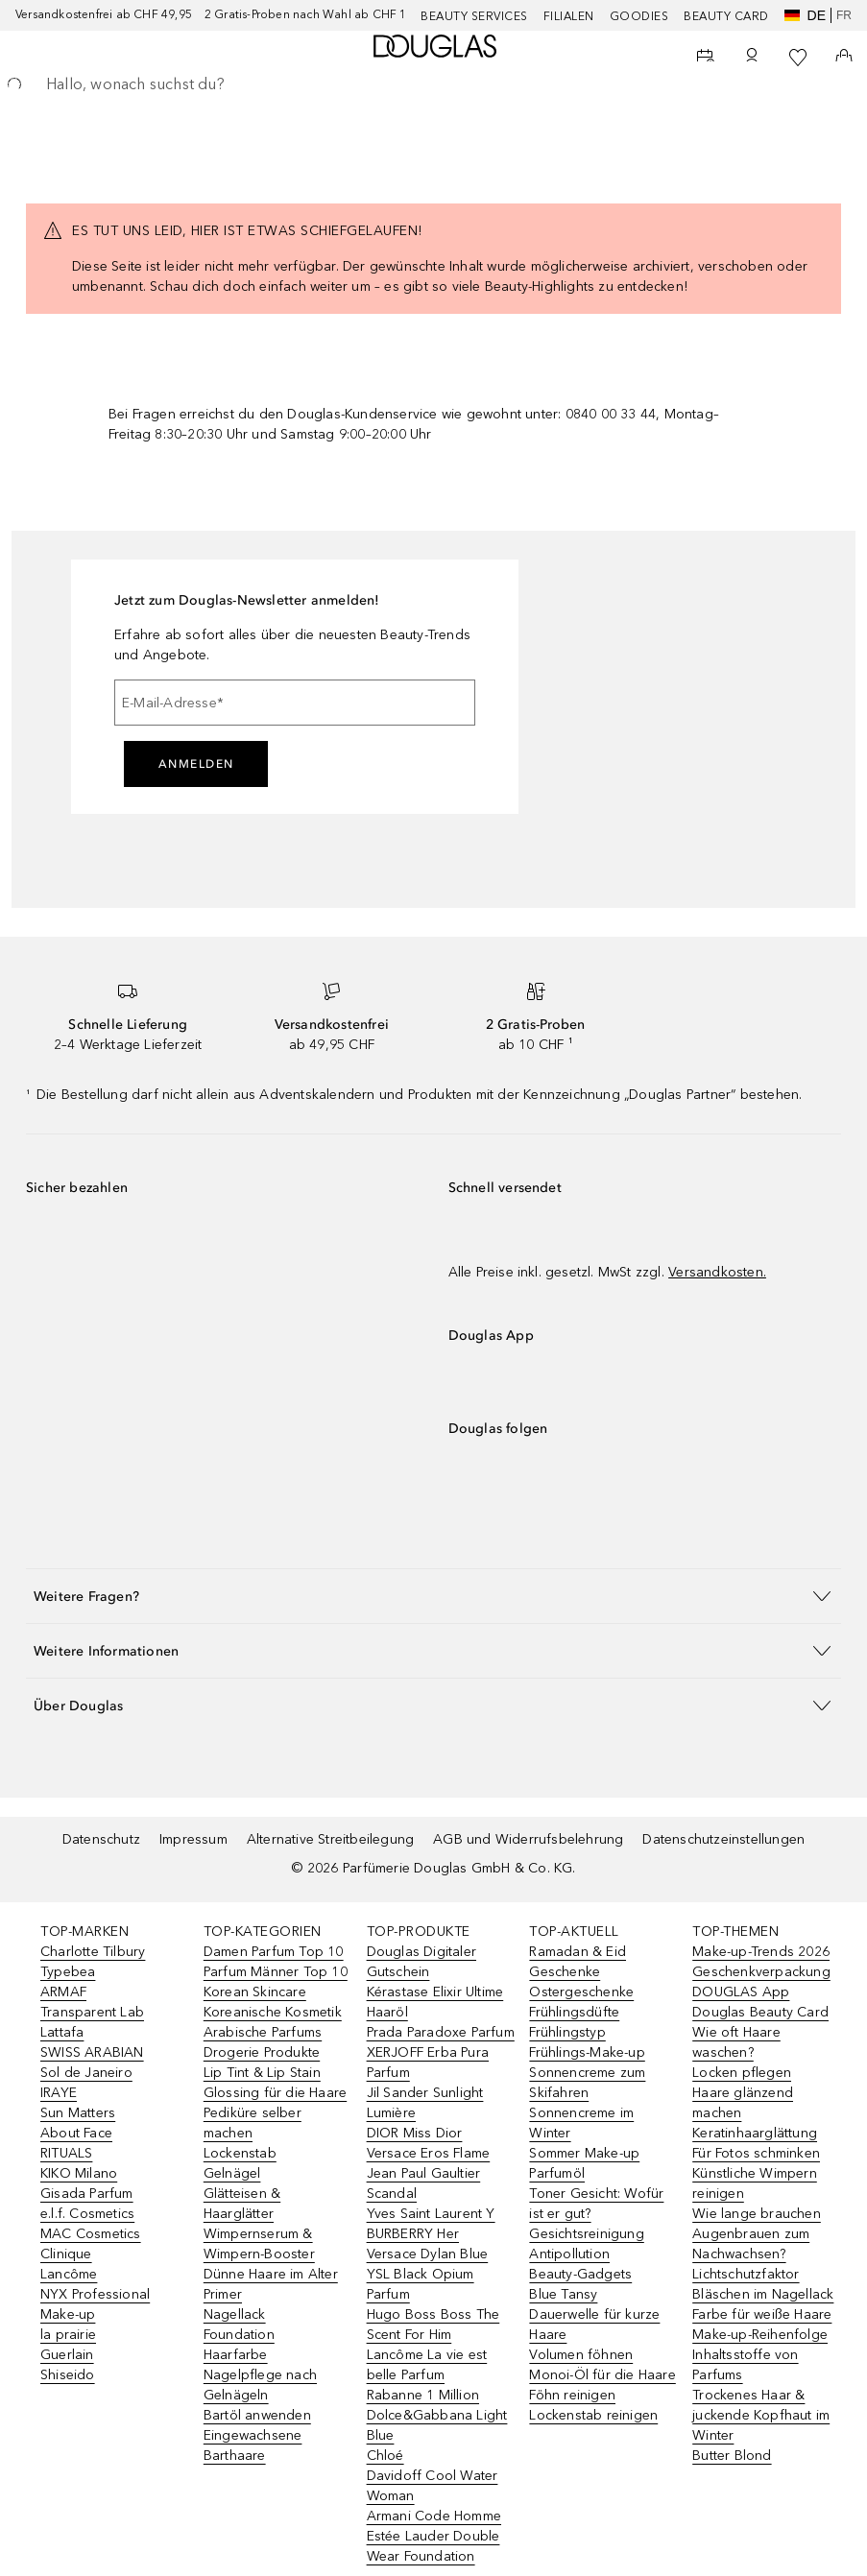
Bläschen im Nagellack (762, 2294)
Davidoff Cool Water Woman (432, 2486)
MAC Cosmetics (90, 2234)
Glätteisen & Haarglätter (242, 2203)
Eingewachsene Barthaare (253, 2445)
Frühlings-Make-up (586, 2052)
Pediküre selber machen (252, 2123)
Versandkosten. (717, 1272)
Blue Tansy (563, 2294)
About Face (76, 2133)
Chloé (385, 2455)
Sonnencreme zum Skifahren (587, 2082)
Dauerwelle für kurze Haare (594, 2324)
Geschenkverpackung (761, 1972)
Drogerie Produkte (262, 2052)
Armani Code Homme (434, 2516)
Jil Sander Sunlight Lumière (425, 2103)
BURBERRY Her (413, 2234)
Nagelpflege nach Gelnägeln (260, 2385)
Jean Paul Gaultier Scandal (424, 2183)
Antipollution (569, 2254)
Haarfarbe (236, 2355)
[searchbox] (433, 84)
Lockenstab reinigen (593, 2415)
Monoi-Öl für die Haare (602, 2375)
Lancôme (68, 2274)
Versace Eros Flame (429, 2153)
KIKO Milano (78, 2173)
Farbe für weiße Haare (761, 2314)
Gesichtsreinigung (586, 2234)
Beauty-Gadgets (580, 2274)
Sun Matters (77, 2113)
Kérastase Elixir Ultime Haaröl (435, 2002)
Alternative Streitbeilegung (330, 1839)
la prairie (68, 2334)
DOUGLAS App (740, 1992)
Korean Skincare (255, 1992)
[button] (433, 1595)
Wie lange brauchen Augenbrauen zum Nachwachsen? (756, 2234)
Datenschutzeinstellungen (723, 1839)
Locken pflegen (741, 2072)
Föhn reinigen (572, 2395)
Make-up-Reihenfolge (760, 2334)
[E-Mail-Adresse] (294, 703)
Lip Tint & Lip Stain (262, 2072)
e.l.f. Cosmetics (87, 2214)
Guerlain (67, 2355)
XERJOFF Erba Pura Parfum (428, 2062)
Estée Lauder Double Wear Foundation (433, 2546)
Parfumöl (557, 2173)
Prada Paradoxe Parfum (441, 2032)
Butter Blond (731, 2455)
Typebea (67, 1972)
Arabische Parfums (263, 2032)
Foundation (239, 2334)
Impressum (193, 1839)
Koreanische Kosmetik (273, 2012)
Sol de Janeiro (86, 2072)
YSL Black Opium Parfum (420, 2284)
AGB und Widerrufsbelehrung (528, 1839)
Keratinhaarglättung (754, 2133)
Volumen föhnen (581, 2355)
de (805, 15)
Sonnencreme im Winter (581, 2123)
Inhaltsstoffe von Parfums (745, 2365)
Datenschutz (101, 1839)
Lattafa (62, 2032)
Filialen (568, 16)
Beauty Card (726, 16)
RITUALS (66, 2153)
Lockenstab (240, 2153)
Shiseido (67, 2375)
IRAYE (58, 2093)
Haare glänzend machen (742, 2103)
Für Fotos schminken (756, 2153)
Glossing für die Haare (275, 2093)
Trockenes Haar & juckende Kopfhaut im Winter (761, 2415)
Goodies (639, 16)
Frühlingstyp (567, 2032)
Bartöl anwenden (257, 2415)
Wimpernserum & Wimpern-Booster (259, 2244)
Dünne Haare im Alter (271, 2274)
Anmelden (196, 764)
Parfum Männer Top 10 (276, 1972)
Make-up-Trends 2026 (761, 1952)
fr (844, 15)
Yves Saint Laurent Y (431, 2214)
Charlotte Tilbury (92, 1952)
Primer (223, 2294)
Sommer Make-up (584, 2153)
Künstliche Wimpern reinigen (754, 2183)
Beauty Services (474, 16)
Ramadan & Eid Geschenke (577, 1962)
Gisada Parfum (86, 2193)
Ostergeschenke (581, 1992)
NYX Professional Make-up (95, 2304)
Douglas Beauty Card (760, 2012)
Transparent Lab (92, 2012)
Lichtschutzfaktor (745, 2274)
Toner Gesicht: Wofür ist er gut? (596, 2203)
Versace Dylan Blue (428, 2254)
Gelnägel (232, 2173)
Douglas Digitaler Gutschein (421, 1962)
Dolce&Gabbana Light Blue (437, 2425)
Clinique (66, 2254)
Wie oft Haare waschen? (736, 2042)
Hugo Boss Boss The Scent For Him (433, 2324)
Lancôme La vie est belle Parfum (427, 2365)
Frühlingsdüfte (574, 2012)
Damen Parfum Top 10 (274, 1952)
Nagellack (235, 2314)
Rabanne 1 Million (423, 2395)
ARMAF (63, 1992)
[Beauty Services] (706, 58)
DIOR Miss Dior (415, 2133)
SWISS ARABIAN (92, 2052)
